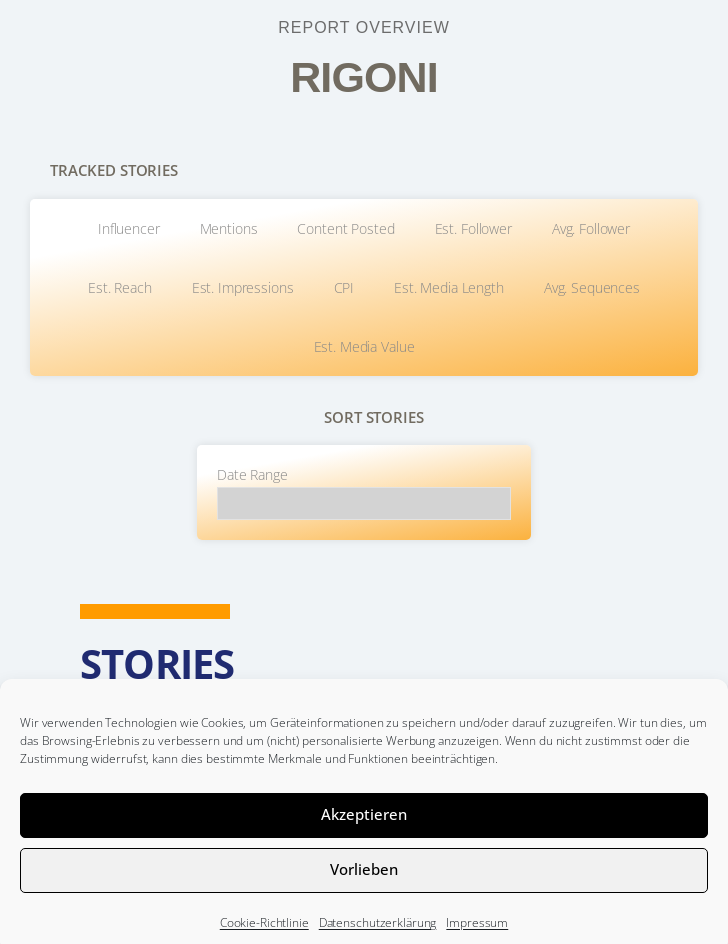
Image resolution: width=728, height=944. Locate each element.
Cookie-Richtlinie (264, 934)
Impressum (477, 934)
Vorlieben (364, 881)
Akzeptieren (364, 826)
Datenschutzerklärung (378, 934)
